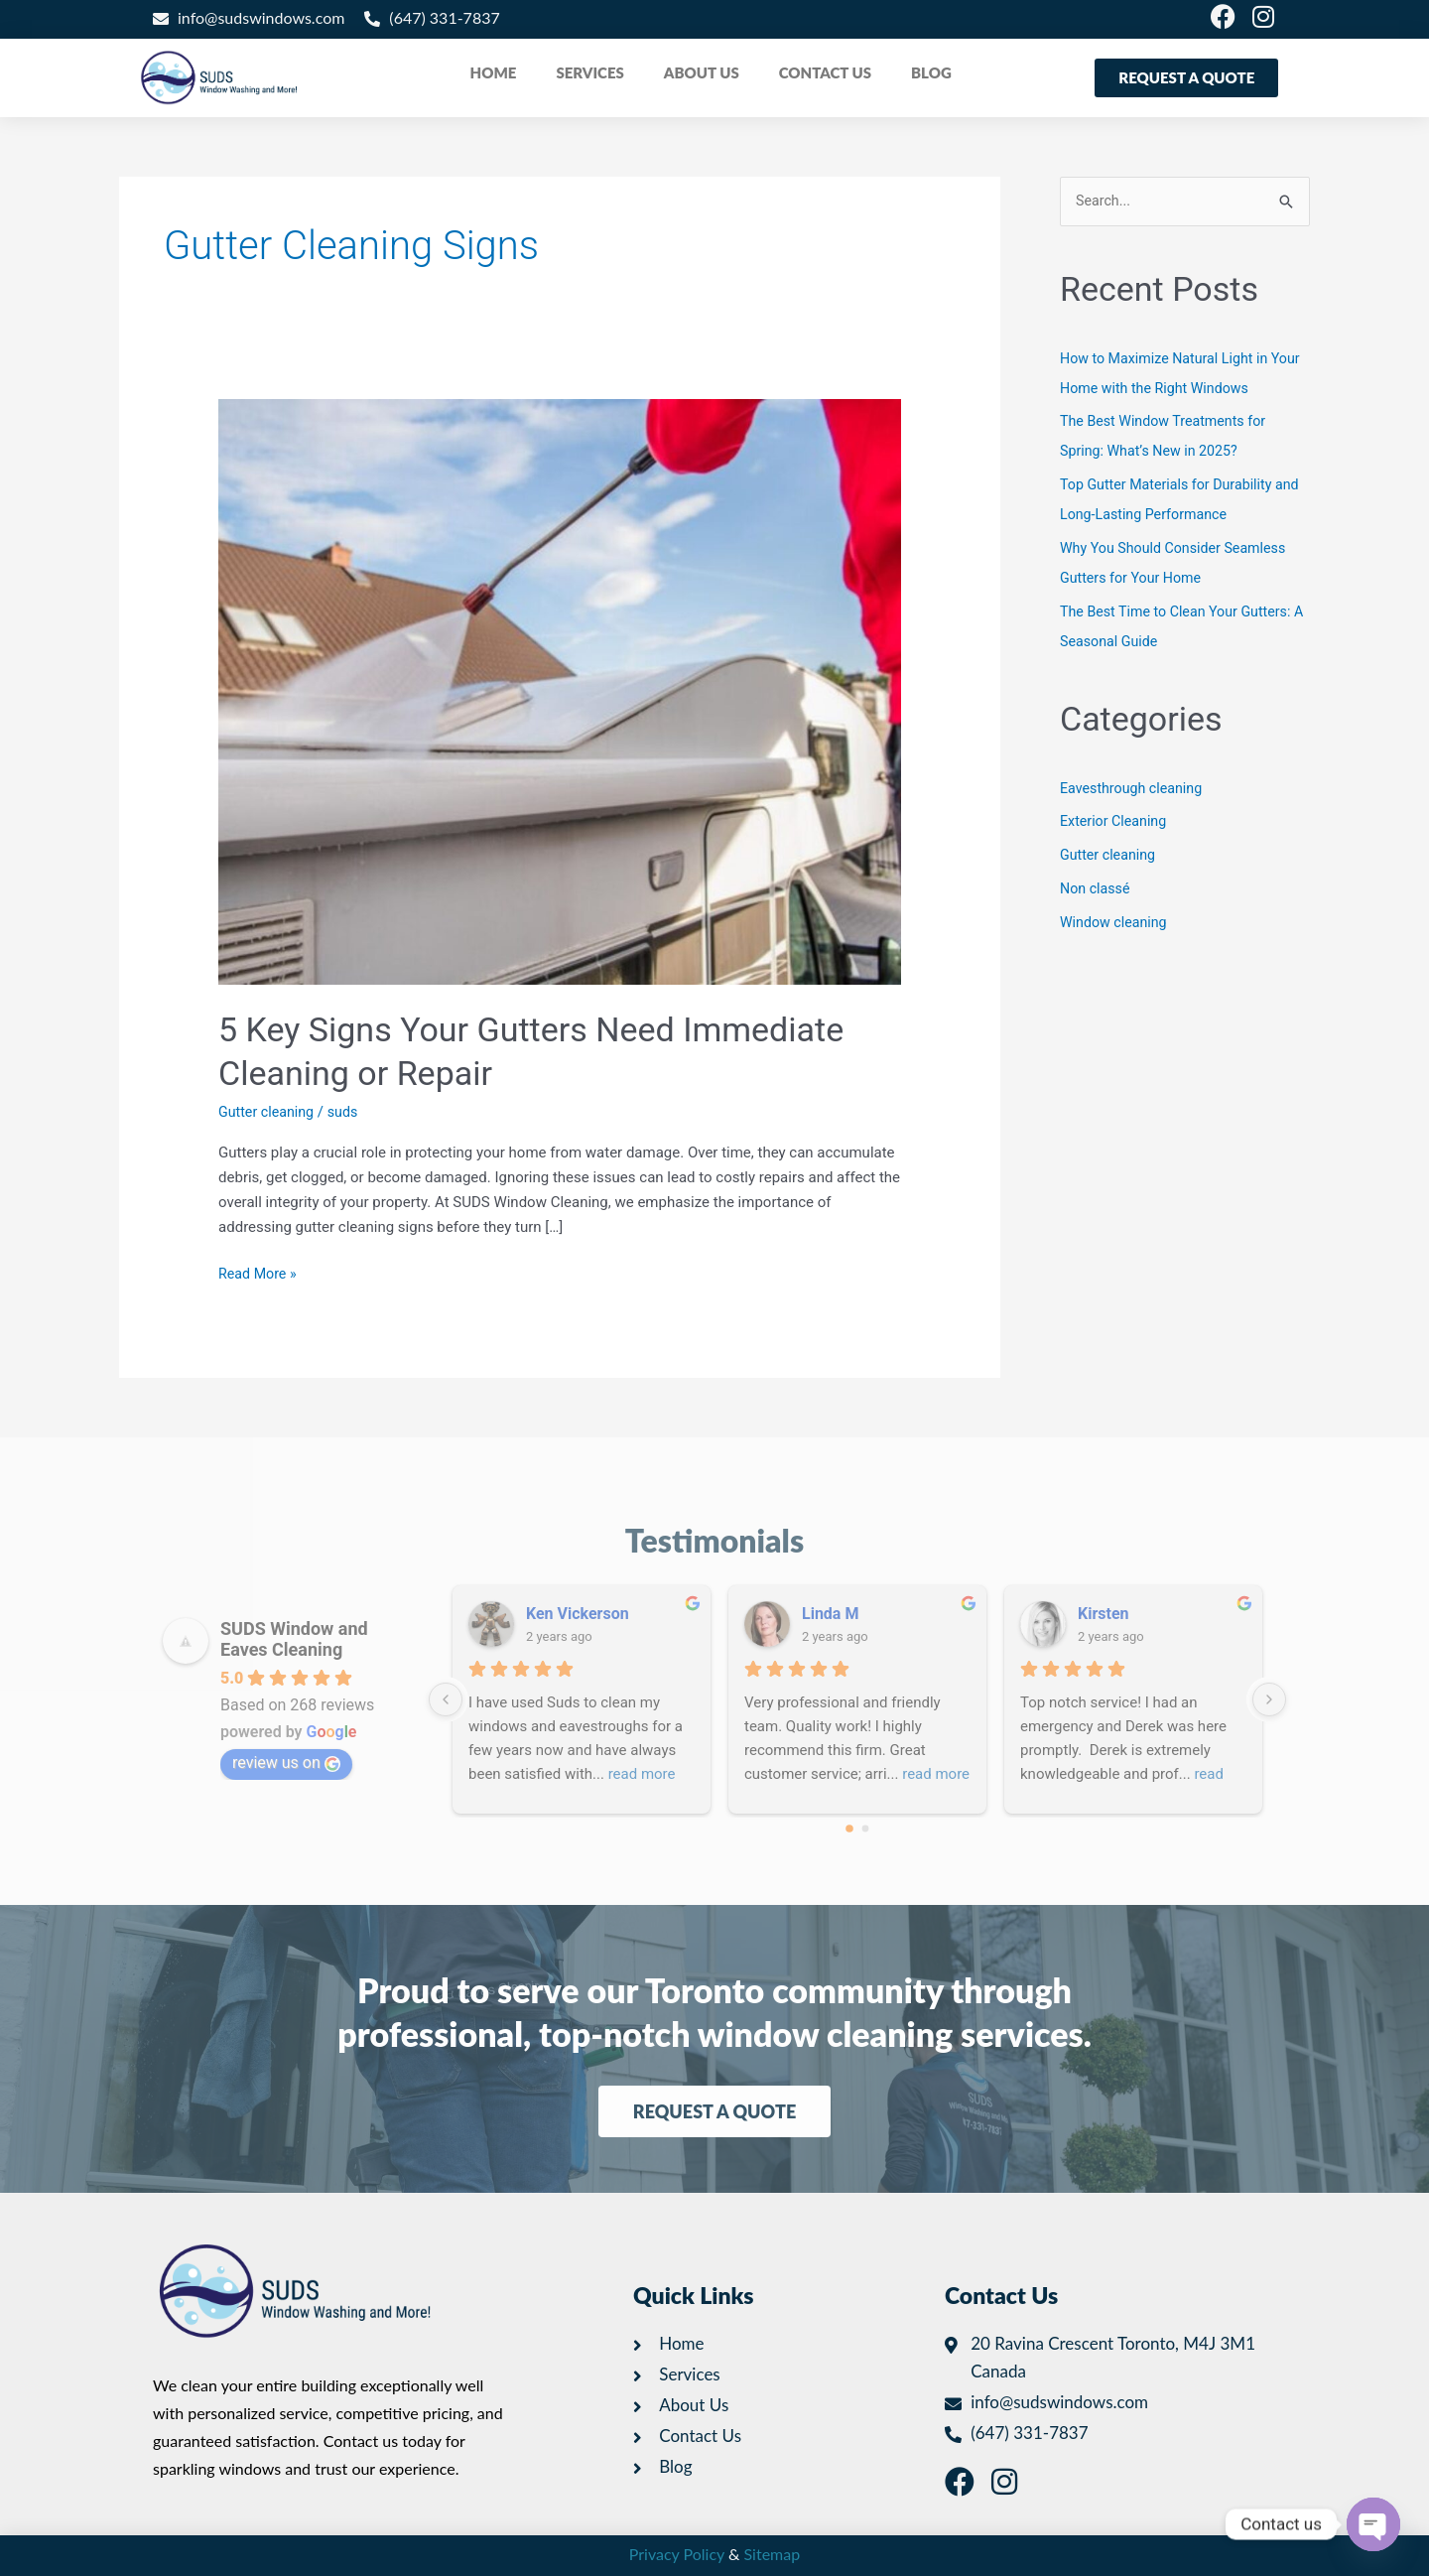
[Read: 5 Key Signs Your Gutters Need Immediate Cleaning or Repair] (559, 691)
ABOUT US (701, 72)
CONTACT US (825, 72)
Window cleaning (1116, 923)
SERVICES (589, 72)
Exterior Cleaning (1116, 823)
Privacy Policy (676, 2553)
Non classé (1096, 889)
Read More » (259, 1272)
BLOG (931, 72)
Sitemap (772, 2553)
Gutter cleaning (268, 1112)
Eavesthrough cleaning (1135, 789)
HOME (493, 72)
